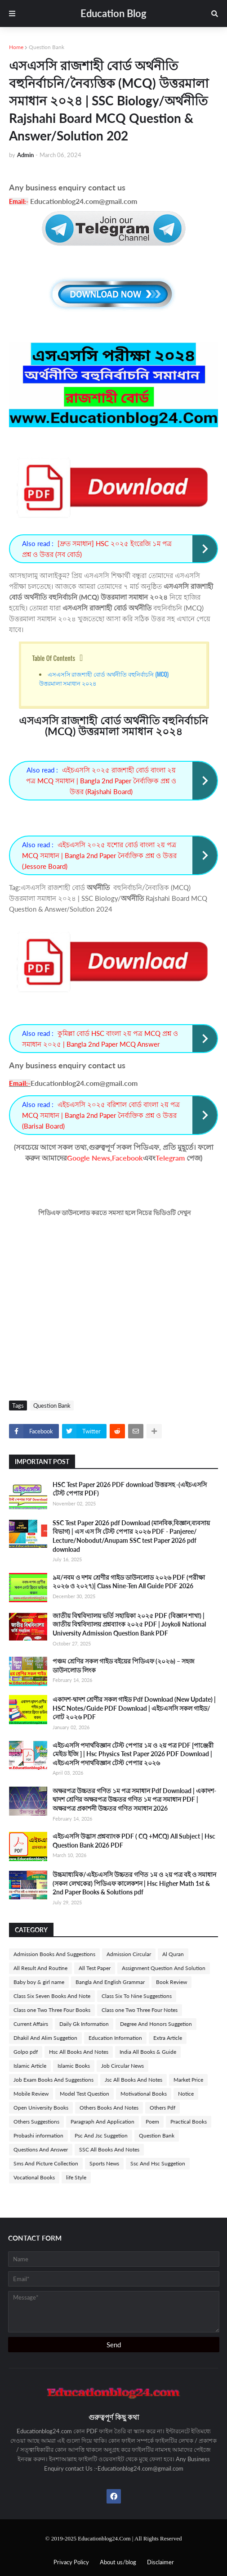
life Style (76, 2177)
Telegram (170, 1157)
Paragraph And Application (102, 2121)
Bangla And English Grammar (110, 1982)
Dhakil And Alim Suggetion (45, 2037)
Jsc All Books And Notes (133, 2079)
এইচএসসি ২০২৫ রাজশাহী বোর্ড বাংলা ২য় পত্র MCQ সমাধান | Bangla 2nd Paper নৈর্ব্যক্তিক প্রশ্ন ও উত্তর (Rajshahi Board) (101, 780)
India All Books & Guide (148, 2051)
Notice (186, 2093)
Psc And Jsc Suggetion (101, 2135)
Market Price (188, 2079)
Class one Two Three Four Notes (140, 2010)
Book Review (171, 1982)
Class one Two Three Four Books (51, 2010)
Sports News (104, 2163)
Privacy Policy (71, 2562)
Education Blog (113, 13)
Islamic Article (29, 2065)
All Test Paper (95, 1968)
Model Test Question (84, 2093)
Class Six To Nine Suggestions (137, 1996)
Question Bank (46, 47)
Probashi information (38, 2135)
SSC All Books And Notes (109, 2149)
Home (16, 47)
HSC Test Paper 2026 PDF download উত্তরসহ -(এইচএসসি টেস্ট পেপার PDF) (130, 1489)
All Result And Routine (40, 1968)
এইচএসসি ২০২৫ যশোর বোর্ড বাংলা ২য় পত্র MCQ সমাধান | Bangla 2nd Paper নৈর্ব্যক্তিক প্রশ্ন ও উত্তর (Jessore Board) (99, 855)
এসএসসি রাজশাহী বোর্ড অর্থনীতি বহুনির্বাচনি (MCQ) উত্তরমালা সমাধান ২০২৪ (104, 678)
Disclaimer (160, 2562)
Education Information (115, 2037)
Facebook (127, 1157)
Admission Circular (129, 1954)
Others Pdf (162, 2107)
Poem (152, 2121)
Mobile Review (31, 2093)
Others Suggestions (36, 2121)
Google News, (89, 1157)
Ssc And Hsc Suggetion (157, 2163)
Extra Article (167, 2037)
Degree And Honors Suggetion (156, 2023)
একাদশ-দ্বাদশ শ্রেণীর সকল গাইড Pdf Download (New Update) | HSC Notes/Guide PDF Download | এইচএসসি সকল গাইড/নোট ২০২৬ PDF (134, 1708)
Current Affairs (30, 2023)
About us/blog (118, 2562)
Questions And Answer (40, 2149)
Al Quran (173, 1954)
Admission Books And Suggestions (54, 1954)
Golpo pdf (25, 2051)
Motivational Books (143, 2093)
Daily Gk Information (84, 2023)
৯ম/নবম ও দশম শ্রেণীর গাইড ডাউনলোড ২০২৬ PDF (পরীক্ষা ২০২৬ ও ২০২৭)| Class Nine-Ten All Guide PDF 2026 (129, 1581)
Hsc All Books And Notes (78, 2051)
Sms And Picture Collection (45, 2163)
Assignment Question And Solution (163, 1968)
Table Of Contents (54, 658)
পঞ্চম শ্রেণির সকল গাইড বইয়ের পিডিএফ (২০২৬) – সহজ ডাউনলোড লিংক (124, 1665)
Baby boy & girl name (38, 1982)
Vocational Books (34, 2177)
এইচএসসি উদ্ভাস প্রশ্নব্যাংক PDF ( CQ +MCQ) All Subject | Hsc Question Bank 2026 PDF (134, 1840)
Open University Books (40, 2107)
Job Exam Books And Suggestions (53, 2079)
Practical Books (188, 2121)
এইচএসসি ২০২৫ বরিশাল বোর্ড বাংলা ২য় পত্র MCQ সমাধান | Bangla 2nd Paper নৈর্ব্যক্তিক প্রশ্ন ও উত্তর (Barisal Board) (101, 1115)
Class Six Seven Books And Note (51, 1996)
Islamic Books (74, 2065)
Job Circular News (122, 2065)
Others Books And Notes (109, 2107)
